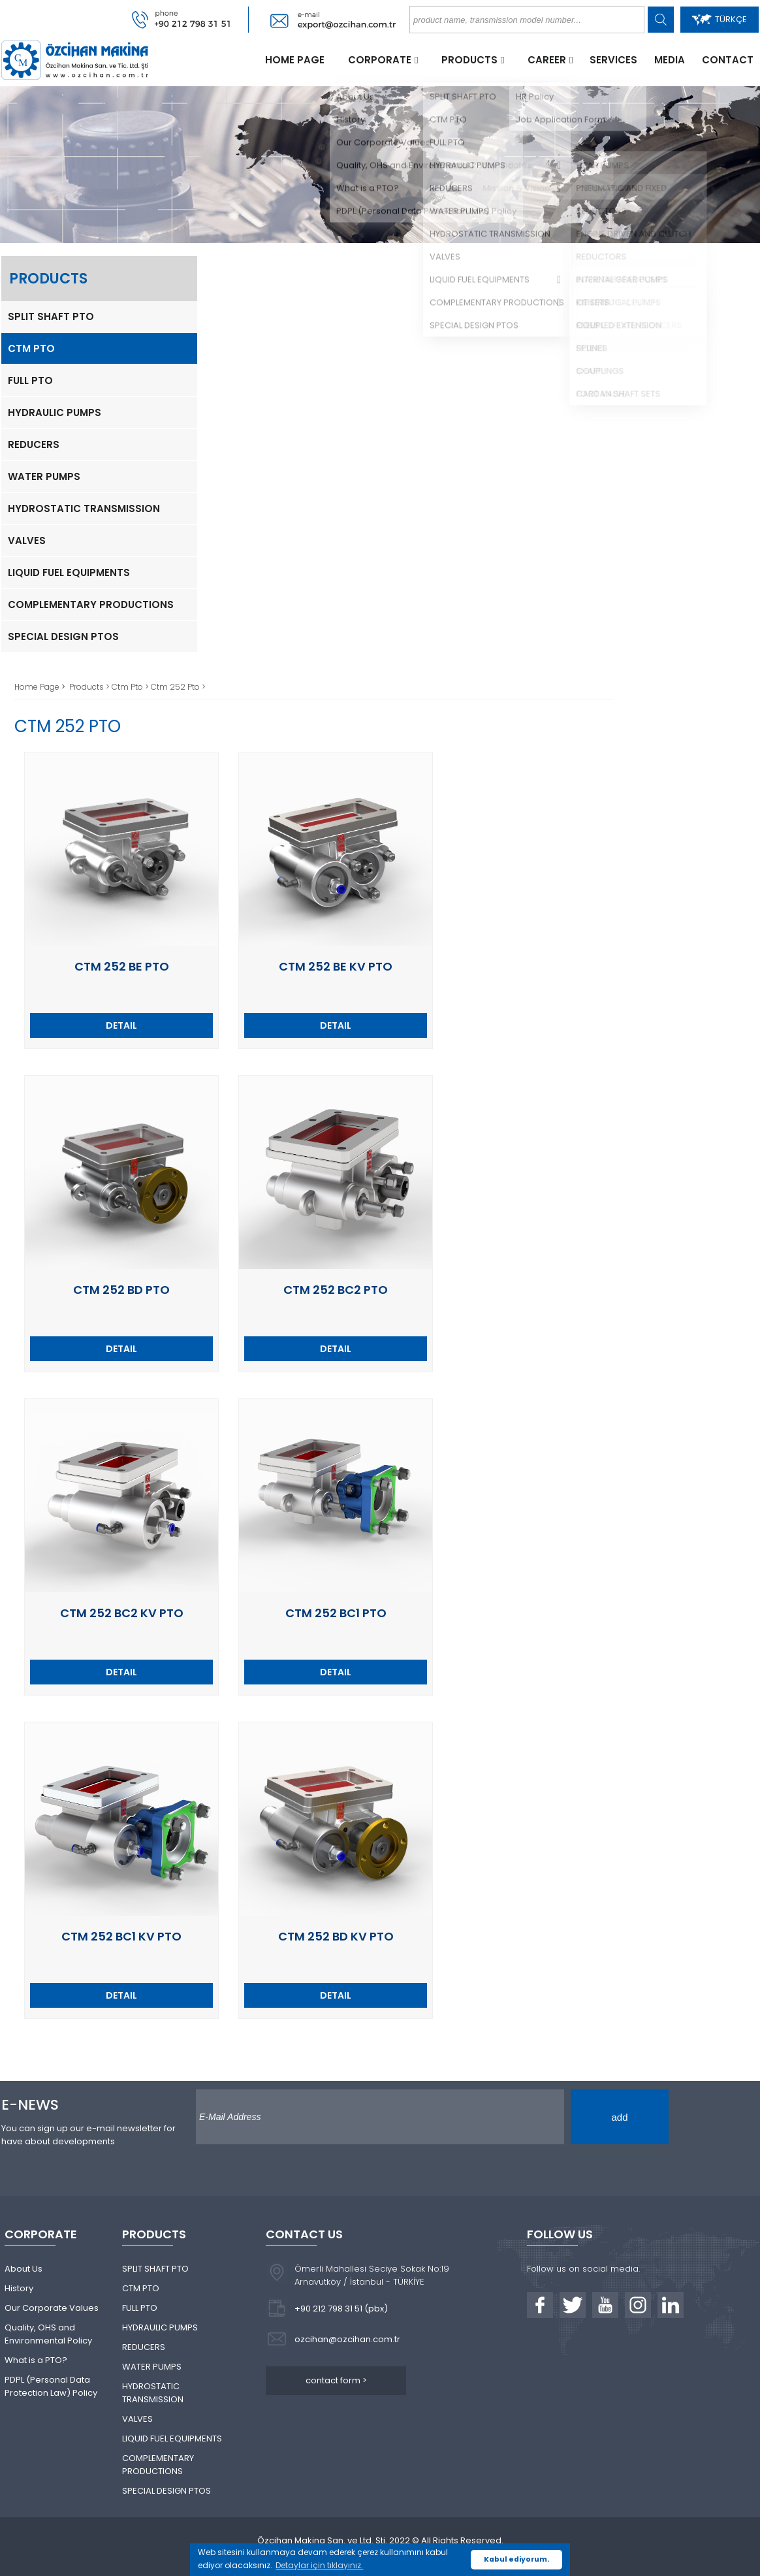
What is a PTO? (36, 2360)
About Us (23, 2268)
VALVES (27, 540)
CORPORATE (379, 60)
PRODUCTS (469, 60)
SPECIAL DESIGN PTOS (63, 636)
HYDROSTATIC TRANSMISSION (84, 508)
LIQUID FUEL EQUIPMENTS (69, 572)
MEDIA (669, 60)
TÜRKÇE (719, 19)
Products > (90, 686)
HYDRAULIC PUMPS (54, 412)
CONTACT (727, 60)
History (19, 2288)
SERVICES (613, 60)
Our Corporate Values (52, 2308)
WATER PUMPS (44, 476)
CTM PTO (31, 348)
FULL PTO (30, 380)
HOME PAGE (295, 60)
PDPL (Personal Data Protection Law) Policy (51, 2386)
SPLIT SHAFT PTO (51, 316)
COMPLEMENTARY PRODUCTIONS (91, 604)
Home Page (37, 686)
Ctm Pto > (131, 686)
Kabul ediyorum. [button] (516, 2559)
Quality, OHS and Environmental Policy (48, 2334)
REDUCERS (33, 444)
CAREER (547, 60)
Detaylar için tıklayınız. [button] (319, 2565)
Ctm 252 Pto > (178, 686)
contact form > (336, 2380)
